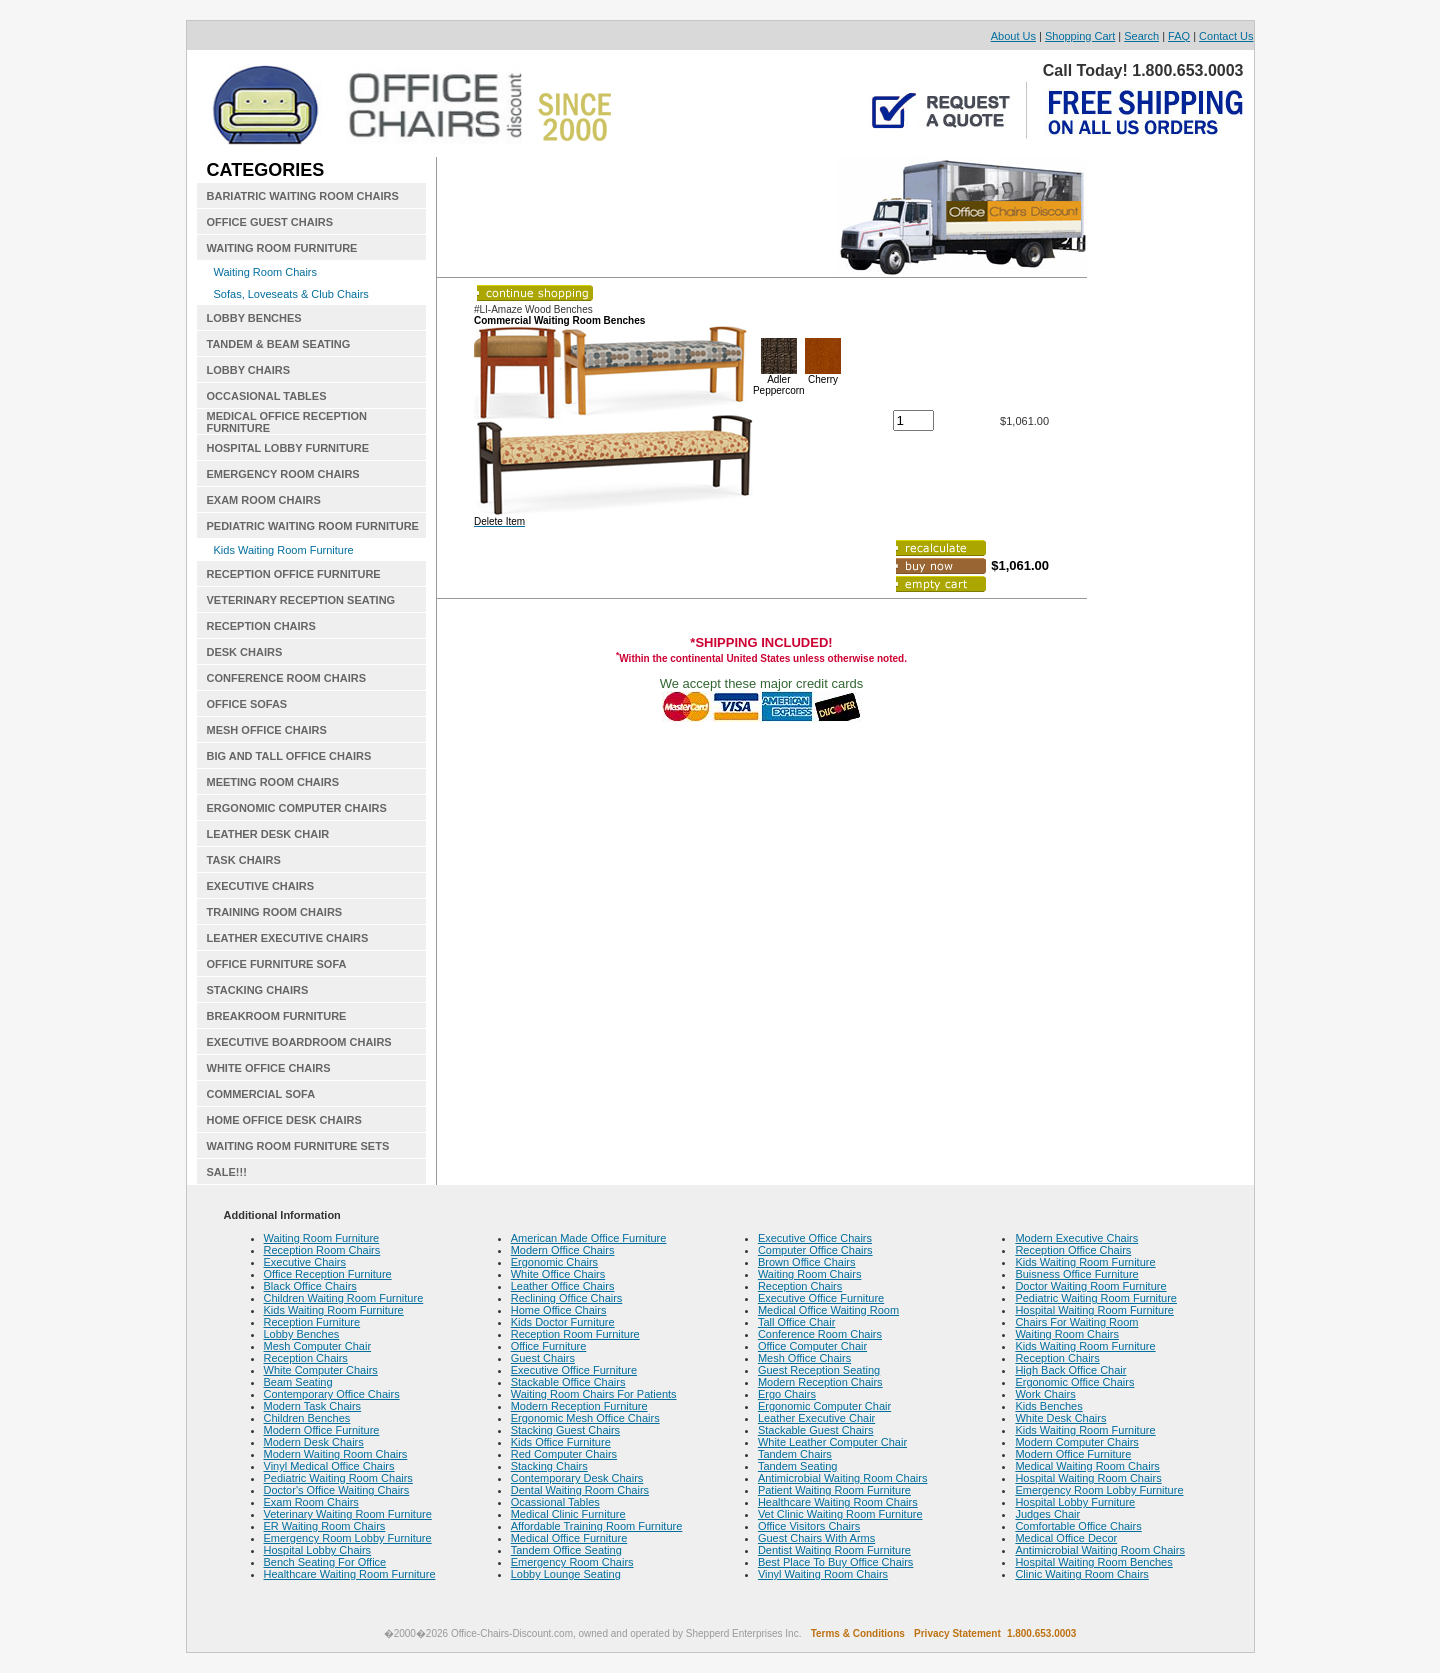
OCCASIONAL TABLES (267, 396)
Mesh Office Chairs (804, 1358)
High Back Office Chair (1070, 1370)
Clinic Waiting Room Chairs (1081, 1574)
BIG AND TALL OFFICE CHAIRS (289, 756)
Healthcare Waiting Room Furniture (350, 1574)
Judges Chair (1047, 1514)
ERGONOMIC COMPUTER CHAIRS (297, 808)
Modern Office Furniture (322, 1430)
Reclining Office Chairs (567, 1298)
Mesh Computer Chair (318, 1346)
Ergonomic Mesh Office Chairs (585, 1418)
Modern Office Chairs (563, 1250)
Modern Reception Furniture (579, 1406)
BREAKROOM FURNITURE (277, 1016)
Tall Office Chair (796, 1322)
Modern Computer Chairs (1077, 1442)
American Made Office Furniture (589, 1238)
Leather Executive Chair (816, 1418)
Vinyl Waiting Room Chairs (823, 1574)
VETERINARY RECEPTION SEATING (301, 600)
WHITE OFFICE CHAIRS (269, 1068)
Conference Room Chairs (820, 1334)
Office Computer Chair (812, 1346)
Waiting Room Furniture (322, 1238)
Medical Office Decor (1066, 1538)
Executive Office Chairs (815, 1238)
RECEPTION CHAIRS (261, 626)
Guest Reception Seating (819, 1370)
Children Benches (307, 1418)
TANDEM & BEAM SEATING (279, 344)
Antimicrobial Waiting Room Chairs (843, 1478)
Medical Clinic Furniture (568, 1514)
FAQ (1179, 36)
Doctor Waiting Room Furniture (1090, 1286)
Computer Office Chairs (815, 1250)
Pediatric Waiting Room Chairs (338, 1478)
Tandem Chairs (795, 1454)
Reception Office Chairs (1073, 1250)
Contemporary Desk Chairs (577, 1478)
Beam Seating (298, 1382)
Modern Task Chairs (313, 1406)
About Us (1013, 36)
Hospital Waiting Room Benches (1093, 1562)
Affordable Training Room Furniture (597, 1526)
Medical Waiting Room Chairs (1087, 1466)
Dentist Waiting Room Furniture (834, 1550)
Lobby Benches (302, 1334)
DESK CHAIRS (245, 652)
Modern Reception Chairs (820, 1382)
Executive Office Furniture (574, 1370)
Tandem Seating (798, 1466)
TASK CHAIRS (244, 860)
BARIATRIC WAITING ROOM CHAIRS (303, 196)
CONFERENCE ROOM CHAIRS (287, 678)
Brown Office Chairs (807, 1262)
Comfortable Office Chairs (1078, 1526)
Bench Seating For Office (325, 1562)
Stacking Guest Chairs (565, 1430)
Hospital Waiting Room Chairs (1088, 1478)
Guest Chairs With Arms (816, 1538)
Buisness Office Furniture (1076, 1274)
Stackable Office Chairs (568, 1382)
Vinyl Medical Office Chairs (329, 1466)
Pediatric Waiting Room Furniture (1096, 1298)
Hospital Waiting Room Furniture (1094, 1310)
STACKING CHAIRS (258, 990)
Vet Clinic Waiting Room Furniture (840, 1514)
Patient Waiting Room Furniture (834, 1490)
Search (1141, 36)
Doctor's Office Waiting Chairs (337, 1490)
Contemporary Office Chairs (332, 1394)
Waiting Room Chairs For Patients (594, 1394)
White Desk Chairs (1060, 1418)
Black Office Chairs (310, 1286)
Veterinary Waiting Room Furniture (348, 1514)
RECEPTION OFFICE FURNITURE (294, 574)
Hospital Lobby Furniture (1075, 1502)
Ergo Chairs (787, 1394)
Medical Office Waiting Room (828, 1310)
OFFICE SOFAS (247, 704)
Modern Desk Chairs (314, 1442)
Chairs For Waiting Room (1076, 1322)
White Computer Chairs (321, 1370)
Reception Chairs (306, 1358)
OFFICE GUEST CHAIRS (270, 222)
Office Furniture (549, 1346)
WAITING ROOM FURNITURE (282, 248)
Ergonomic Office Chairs (1074, 1382)
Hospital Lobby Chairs (318, 1550)
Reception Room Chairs (322, 1250)
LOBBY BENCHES (254, 318)
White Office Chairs (558, 1274)
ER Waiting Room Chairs (325, 1526)
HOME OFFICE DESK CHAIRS (284, 1120)
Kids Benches (1048, 1406)
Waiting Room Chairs (266, 272)
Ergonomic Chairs (554, 1262)
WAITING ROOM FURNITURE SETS (298, 1146)
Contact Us (1226, 36)
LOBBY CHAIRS (249, 370)
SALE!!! (227, 1172)
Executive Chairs (305, 1262)
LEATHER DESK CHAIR (268, 834)
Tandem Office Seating (566, 1550)
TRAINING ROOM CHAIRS (275, 912)
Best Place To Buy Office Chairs (836, 1562)
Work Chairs (1045, 1394)
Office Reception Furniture (328, 1274)
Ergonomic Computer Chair (824, 1406)
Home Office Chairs (559, 1310)
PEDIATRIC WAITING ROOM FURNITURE (313, 526)
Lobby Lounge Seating (566, 1574)
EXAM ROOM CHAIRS (264, 500)
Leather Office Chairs (563, 1286)
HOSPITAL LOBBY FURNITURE (288, 448)
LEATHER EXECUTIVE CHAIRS (288, 938)
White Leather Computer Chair (832, 1442)
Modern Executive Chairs (1076, 1238)
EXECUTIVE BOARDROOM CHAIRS (299, 1042)
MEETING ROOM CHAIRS (273, 782)
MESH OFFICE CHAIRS (267, 730)
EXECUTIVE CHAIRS (261, 886)
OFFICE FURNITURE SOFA (277, 964)
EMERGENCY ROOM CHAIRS (283, 474)
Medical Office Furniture (569, 1538)
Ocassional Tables (555, 1502)
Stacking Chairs (549, 1466)
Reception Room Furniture (575, 1334)
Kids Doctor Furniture (563, 1322)
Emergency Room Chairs (572, 1562)
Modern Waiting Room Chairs (336, 1454)
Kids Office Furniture (561, 1442)
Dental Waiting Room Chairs (580, 1490)
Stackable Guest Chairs (816, 1430)
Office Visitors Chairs (809, 1526)
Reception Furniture (312, 1322)
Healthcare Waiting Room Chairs (838, 1502)
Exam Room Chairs (311, 1502)
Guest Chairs (543, 1358)
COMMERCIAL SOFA (261, 1094)
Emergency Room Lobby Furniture (348, 1538)
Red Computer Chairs (564, 1454)
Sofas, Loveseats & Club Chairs (291, 294)
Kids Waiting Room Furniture (284, 550)
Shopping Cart (1080, 36)
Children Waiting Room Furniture (344, 1298)
